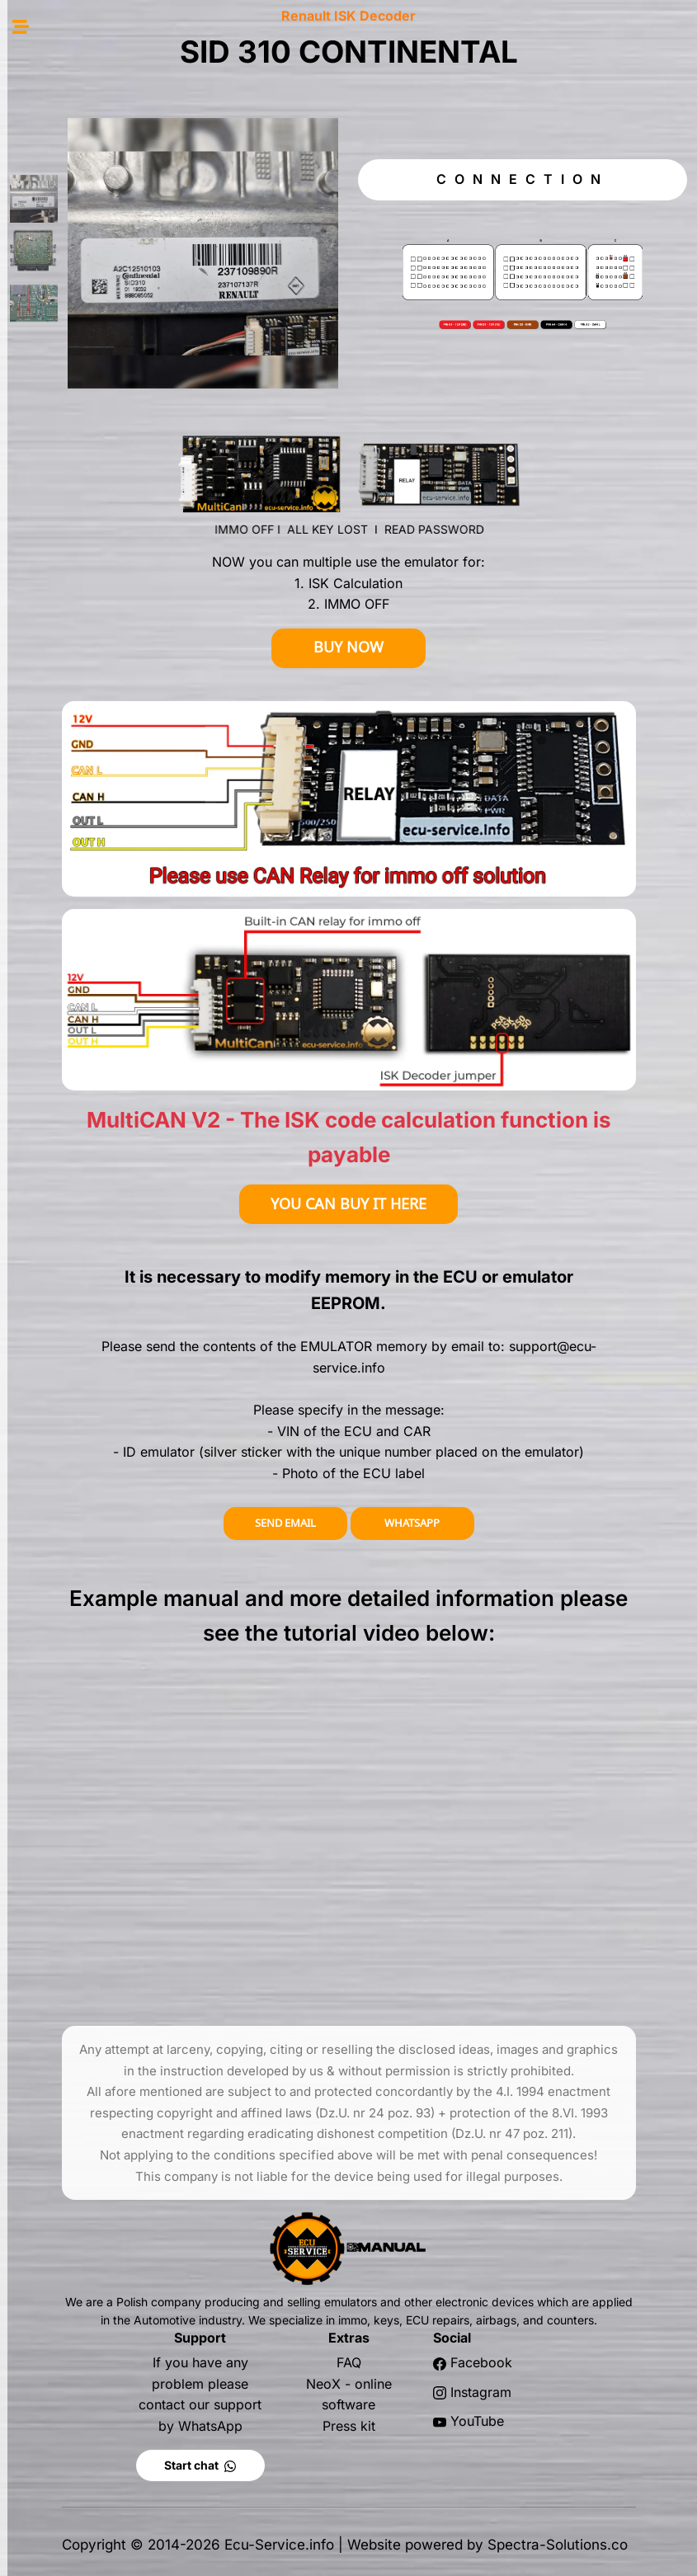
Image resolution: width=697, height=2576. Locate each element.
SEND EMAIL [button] (285, 1523)
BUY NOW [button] (348, 647)
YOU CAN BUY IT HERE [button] (348, 1204)
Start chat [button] (200, 2465)
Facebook (481, 2362)
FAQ (349, 2362)
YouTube (477, 2421)
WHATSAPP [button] (412, 1523)
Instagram (480, 2392)
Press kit (349, 2426)
